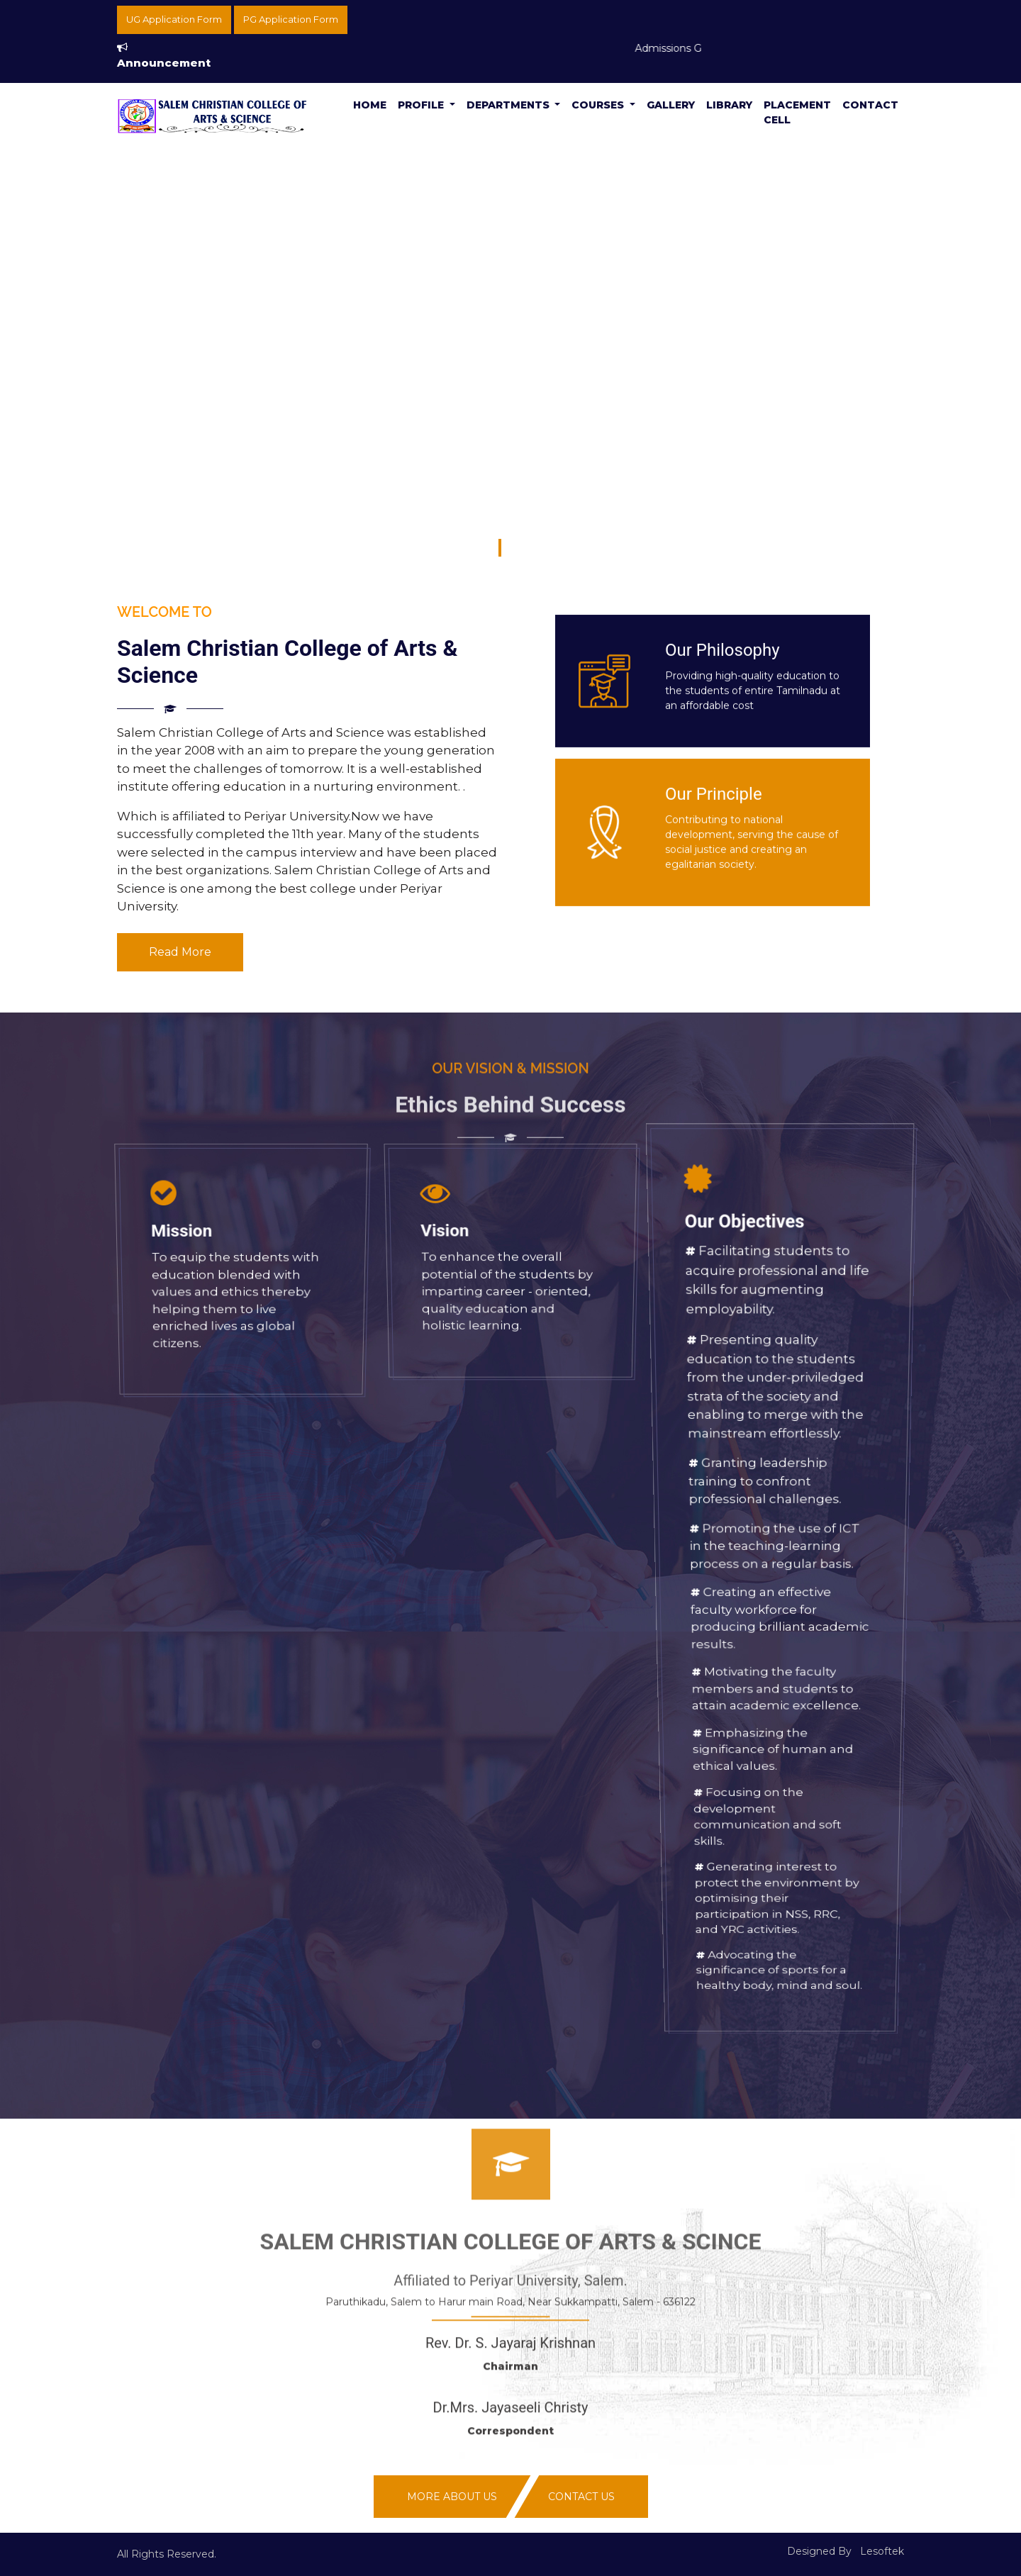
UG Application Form (174, 19)
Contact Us (581, 2496)
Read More (180, 952)
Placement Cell (797, 112)
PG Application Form (290, 19)
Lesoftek (882, 2551)
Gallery (671, 105)
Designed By (819, 2551)
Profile (422, 105)
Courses (599, 105)
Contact (870, 105)
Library (729, 105)
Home (369, 105)
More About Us (452, 2496)
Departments (509, 105)
